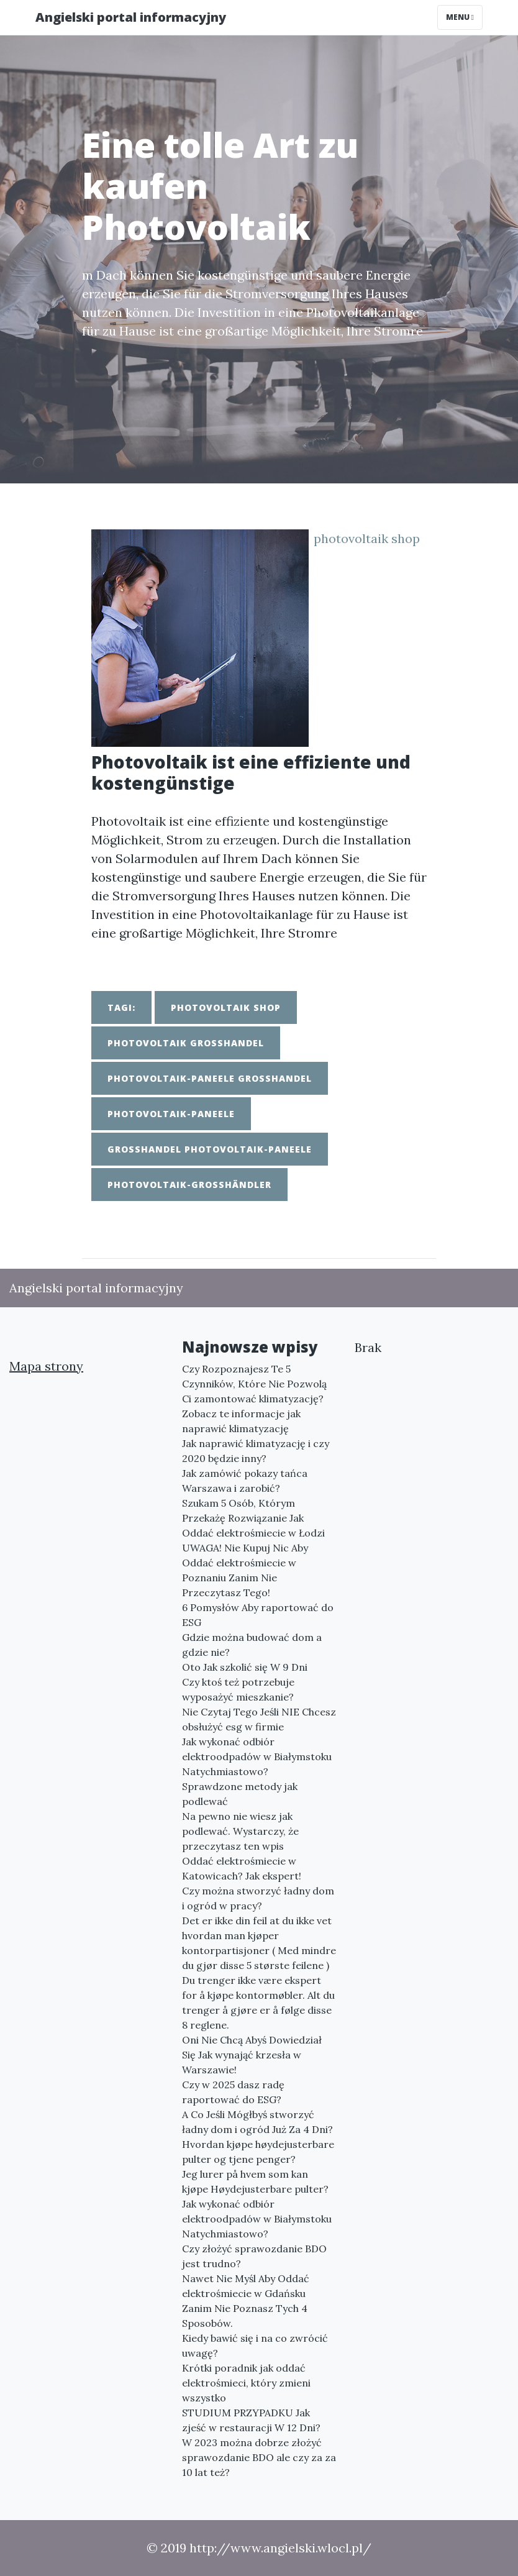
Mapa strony (46, 1366)
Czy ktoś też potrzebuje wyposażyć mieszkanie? (238, 1689)
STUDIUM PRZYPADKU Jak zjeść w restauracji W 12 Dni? (251, 2420)
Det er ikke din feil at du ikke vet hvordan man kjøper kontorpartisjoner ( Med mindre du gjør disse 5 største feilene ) (259, 1942)
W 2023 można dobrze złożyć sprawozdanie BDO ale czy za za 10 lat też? (259, 2457)
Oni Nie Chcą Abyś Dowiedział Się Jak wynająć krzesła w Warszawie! (252, 2055)
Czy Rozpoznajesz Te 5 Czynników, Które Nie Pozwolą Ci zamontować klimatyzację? (254, 1384)
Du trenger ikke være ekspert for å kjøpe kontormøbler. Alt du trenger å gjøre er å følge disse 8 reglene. (258, 2002)
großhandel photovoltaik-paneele (209, 1149)
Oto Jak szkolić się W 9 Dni (244, 1667)
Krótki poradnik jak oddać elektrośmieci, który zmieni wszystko (246, 2383)
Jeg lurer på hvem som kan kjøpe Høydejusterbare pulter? (255, 2181)
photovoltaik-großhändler (189, 1184)
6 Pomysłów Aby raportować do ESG (258, 1614)
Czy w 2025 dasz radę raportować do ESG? (233, 2092)
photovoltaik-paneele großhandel (209, 1078)
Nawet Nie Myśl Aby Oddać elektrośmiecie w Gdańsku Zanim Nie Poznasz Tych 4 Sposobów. (245, 2300)
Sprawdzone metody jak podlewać (240, 1793)
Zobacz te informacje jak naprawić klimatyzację (241, 1421)
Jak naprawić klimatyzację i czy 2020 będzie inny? (255, 1450)
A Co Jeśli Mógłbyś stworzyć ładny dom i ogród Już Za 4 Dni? (257, 2121)
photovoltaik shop (367, 538)
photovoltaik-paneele (171, 1114)
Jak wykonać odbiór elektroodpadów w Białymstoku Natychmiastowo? (257, 1756)
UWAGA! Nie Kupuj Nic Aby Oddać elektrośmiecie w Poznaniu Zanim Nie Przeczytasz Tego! (245, 1570)
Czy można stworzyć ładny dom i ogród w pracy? (258, 1898)
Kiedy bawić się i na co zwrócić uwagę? (255, 2345)
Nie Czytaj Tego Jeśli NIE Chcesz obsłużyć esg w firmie (259, 1719)
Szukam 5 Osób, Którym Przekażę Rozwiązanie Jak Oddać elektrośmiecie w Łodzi (253, 1518)
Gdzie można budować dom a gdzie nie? (252, 1644)
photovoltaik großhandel (185, 1043)
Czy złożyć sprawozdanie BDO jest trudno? (254, 2256)
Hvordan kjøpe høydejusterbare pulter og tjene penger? (258, 2151)
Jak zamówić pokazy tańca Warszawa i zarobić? (244, 1480)
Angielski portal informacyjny (130, 17)
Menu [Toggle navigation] (460, 17)
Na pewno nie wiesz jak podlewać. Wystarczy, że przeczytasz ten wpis (240, 1831)
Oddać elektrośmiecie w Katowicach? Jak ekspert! (241, 1868)
